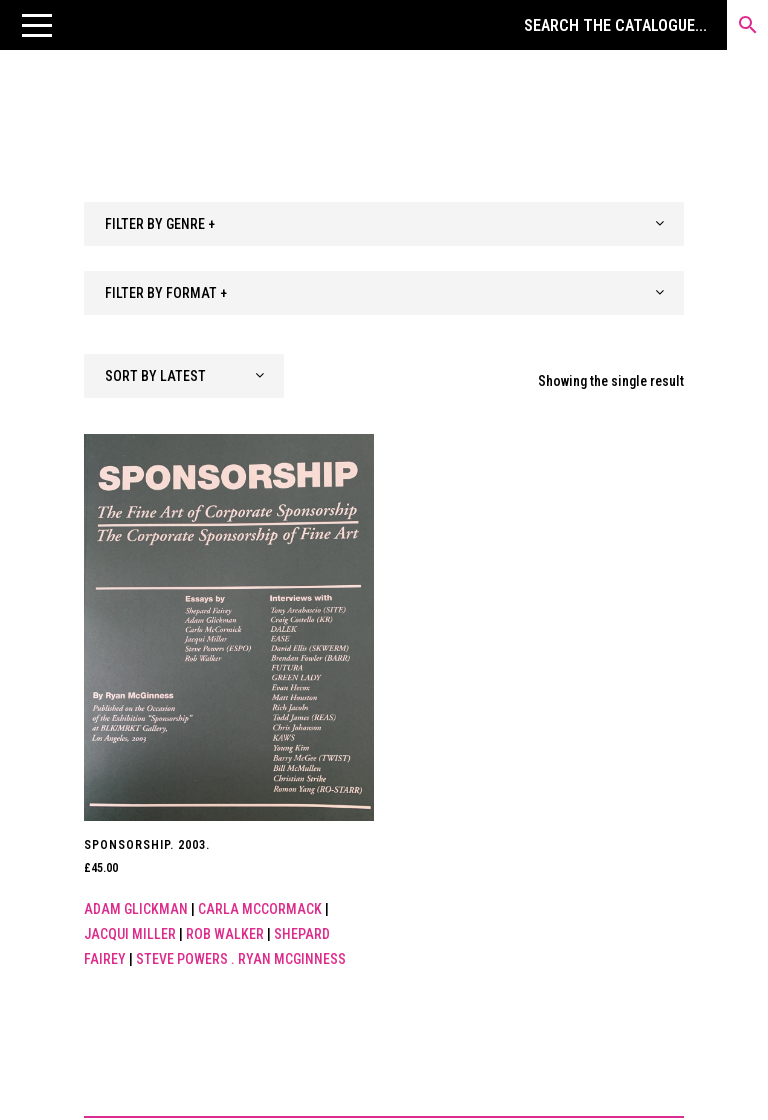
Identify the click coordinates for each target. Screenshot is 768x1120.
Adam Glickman (136, 909)
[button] (37, 25)
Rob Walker (225, 934)
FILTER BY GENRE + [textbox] (160, 224)
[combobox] (384, 224)
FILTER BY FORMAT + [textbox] (166, 293)
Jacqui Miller (130, 934)
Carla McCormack (260, 909)
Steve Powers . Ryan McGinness (241, 959)
